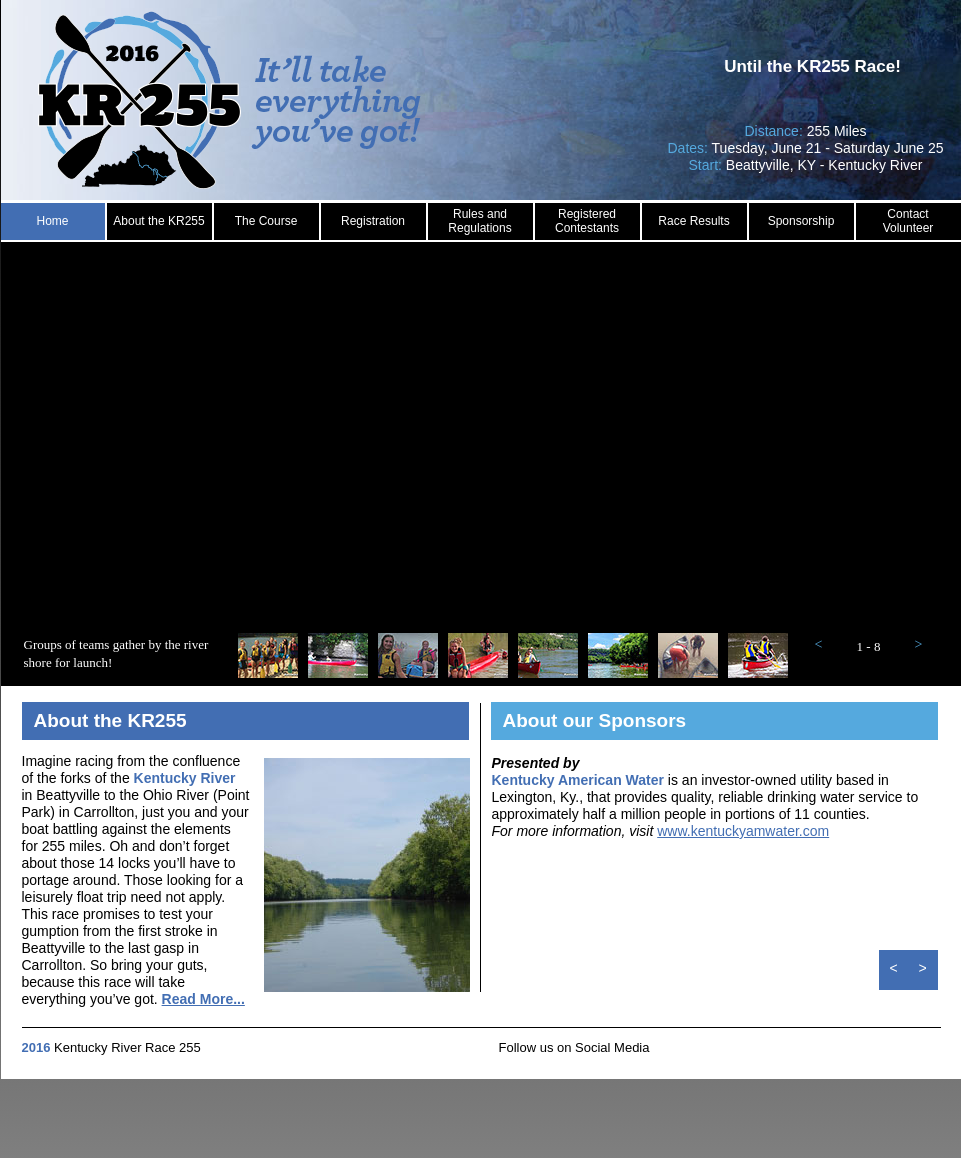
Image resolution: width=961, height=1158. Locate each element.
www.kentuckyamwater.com (743, 831)
